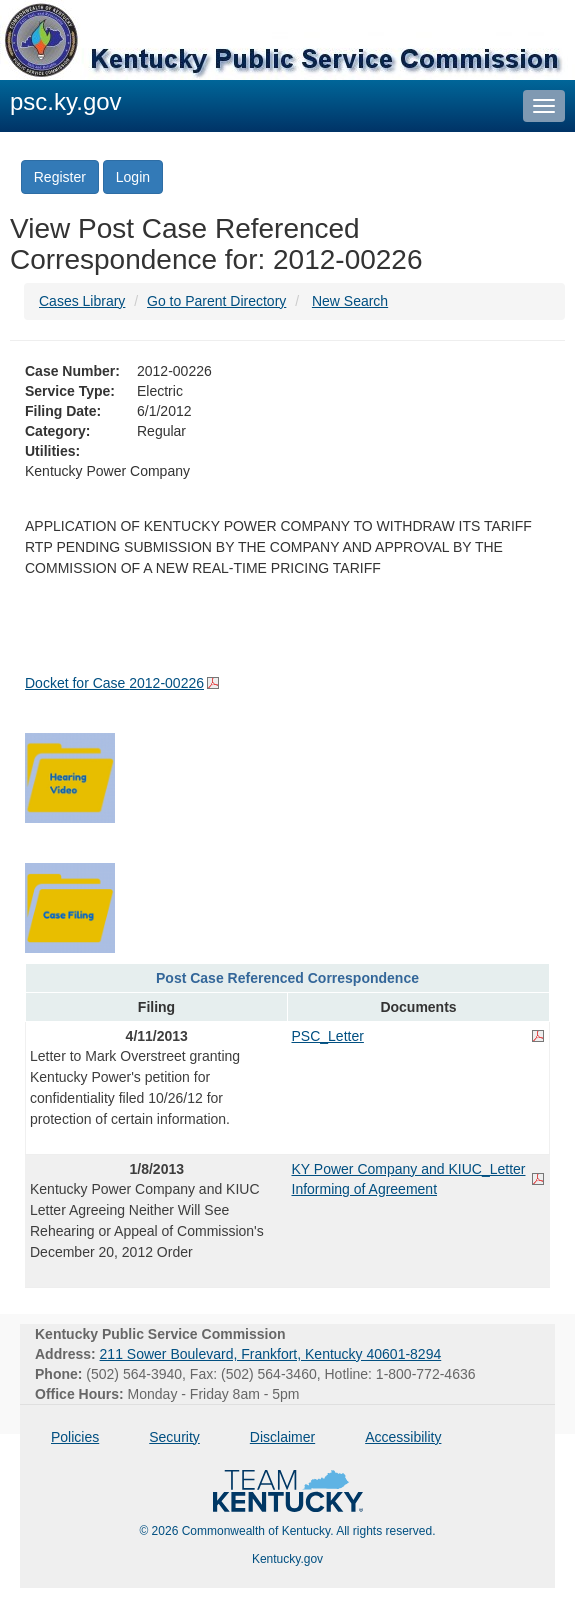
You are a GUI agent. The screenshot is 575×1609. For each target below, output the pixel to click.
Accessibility (403, 1437)
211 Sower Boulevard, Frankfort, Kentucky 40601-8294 (271, 1354)
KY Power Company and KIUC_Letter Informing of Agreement (409, 1179)
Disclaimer (282, 1437)
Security (174, 1437)
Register (60, 177)
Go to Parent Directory (216, 301)
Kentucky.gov (287, 1559)
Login (133, 177)
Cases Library (82, 301)
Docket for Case (114, 683)
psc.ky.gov (66, 101)
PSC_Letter (328, 1036)
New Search (350, 301)
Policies (75, 1437)
